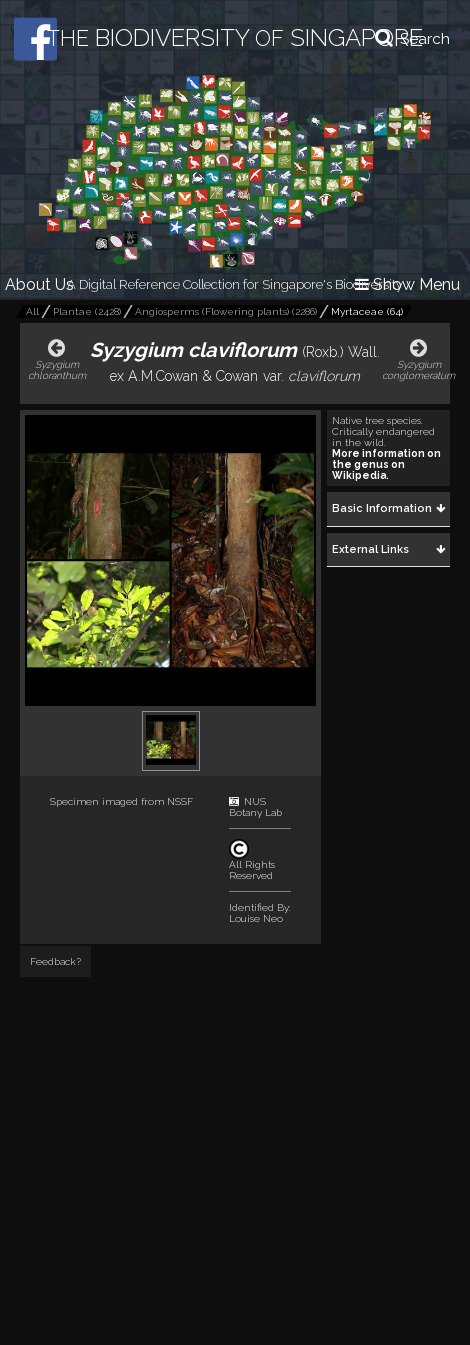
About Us (39, 284)
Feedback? (55, 961)
